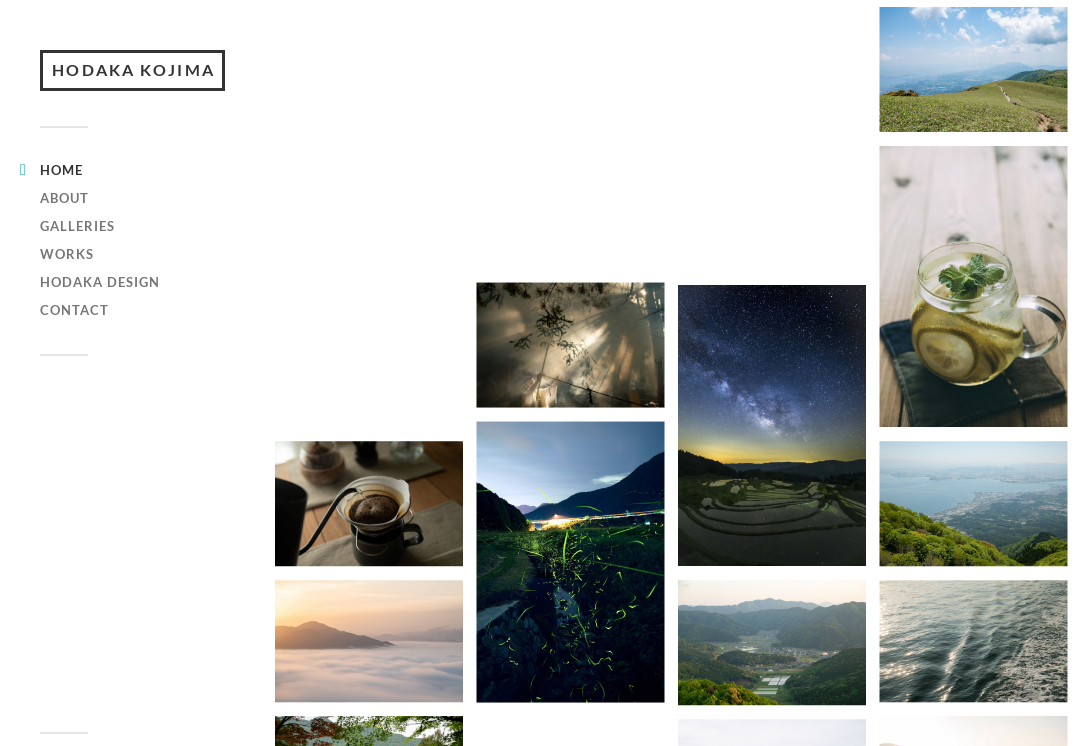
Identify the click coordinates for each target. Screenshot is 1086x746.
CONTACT (74, 344)
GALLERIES (77, 260)
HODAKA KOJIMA (140, 87)
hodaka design (100, 316)
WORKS (67, 288)
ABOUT (64, 232)
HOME (61, 204)
